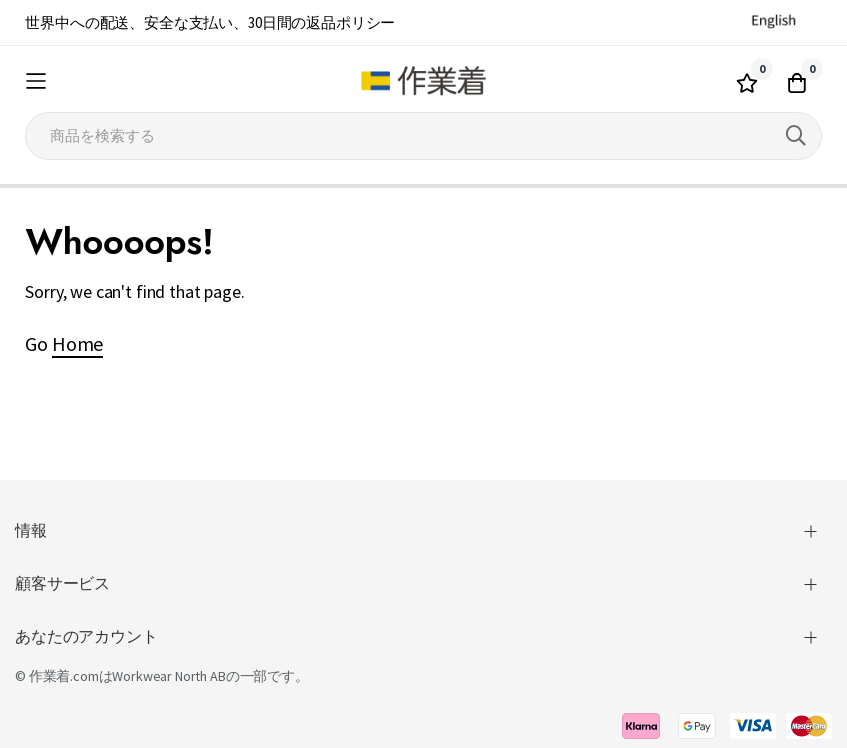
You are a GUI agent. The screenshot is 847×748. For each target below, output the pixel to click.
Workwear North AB (168, 676)
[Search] (796, 136)
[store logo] (423, 81)
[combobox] (423, 136)
